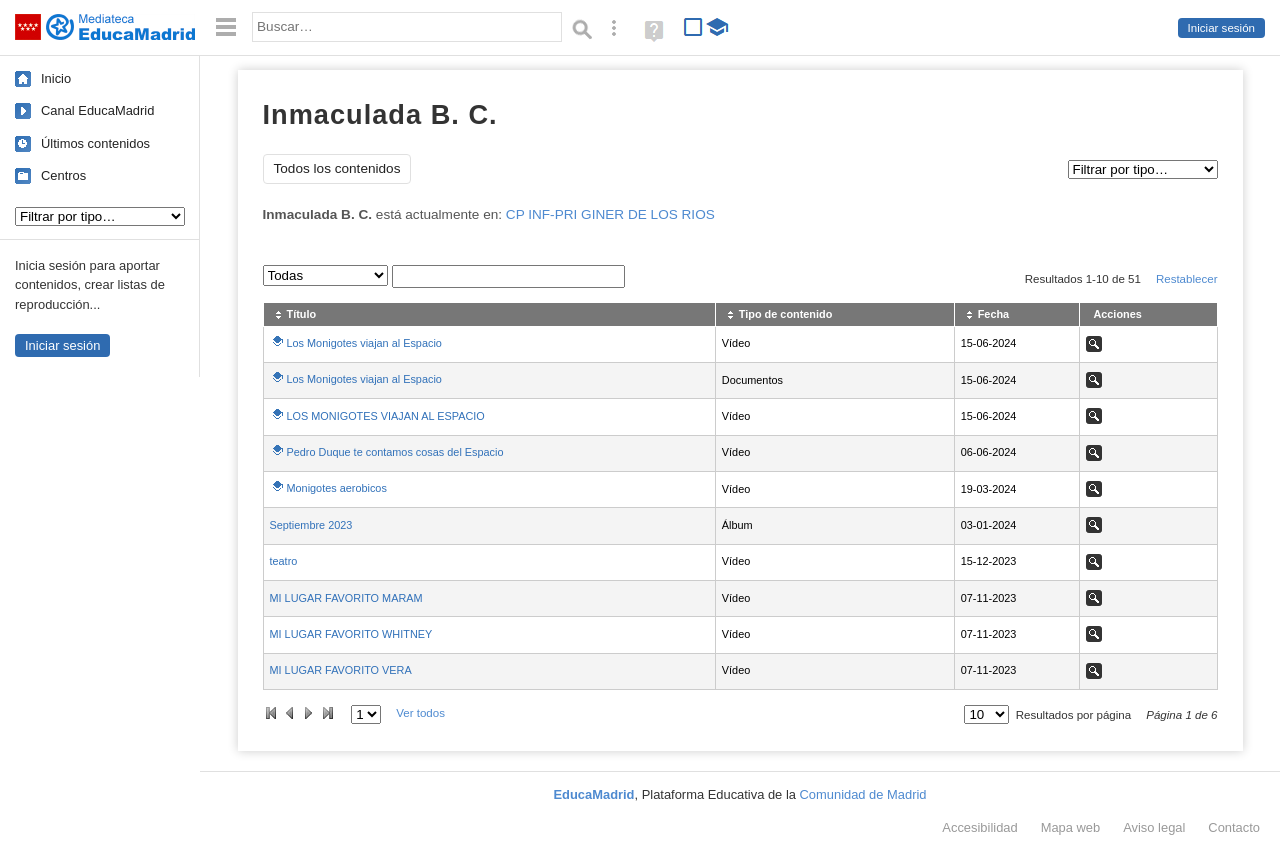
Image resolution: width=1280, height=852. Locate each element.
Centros (63, 175)
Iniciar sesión (1221, 28)
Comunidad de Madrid (863, 794)
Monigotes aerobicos (337, 488)
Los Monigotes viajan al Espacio (364, 343)
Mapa (1071, 827)
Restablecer (1187, 279)
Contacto (1234, 827)
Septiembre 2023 (311, 525)
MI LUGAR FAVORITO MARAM (346, 598)
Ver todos (420, 713)
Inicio (56, 78)
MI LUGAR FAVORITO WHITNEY (351, 634)
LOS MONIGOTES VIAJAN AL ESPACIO (386, 416)
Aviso (1154, 827)
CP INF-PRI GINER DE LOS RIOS (610, 214)
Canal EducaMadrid (97, 110)
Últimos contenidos (95, 143)
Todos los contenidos (337, 168)
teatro (284, 561)
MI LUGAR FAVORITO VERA (341, 670)
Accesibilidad (979, 827)
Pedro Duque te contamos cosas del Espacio (395, 452)
